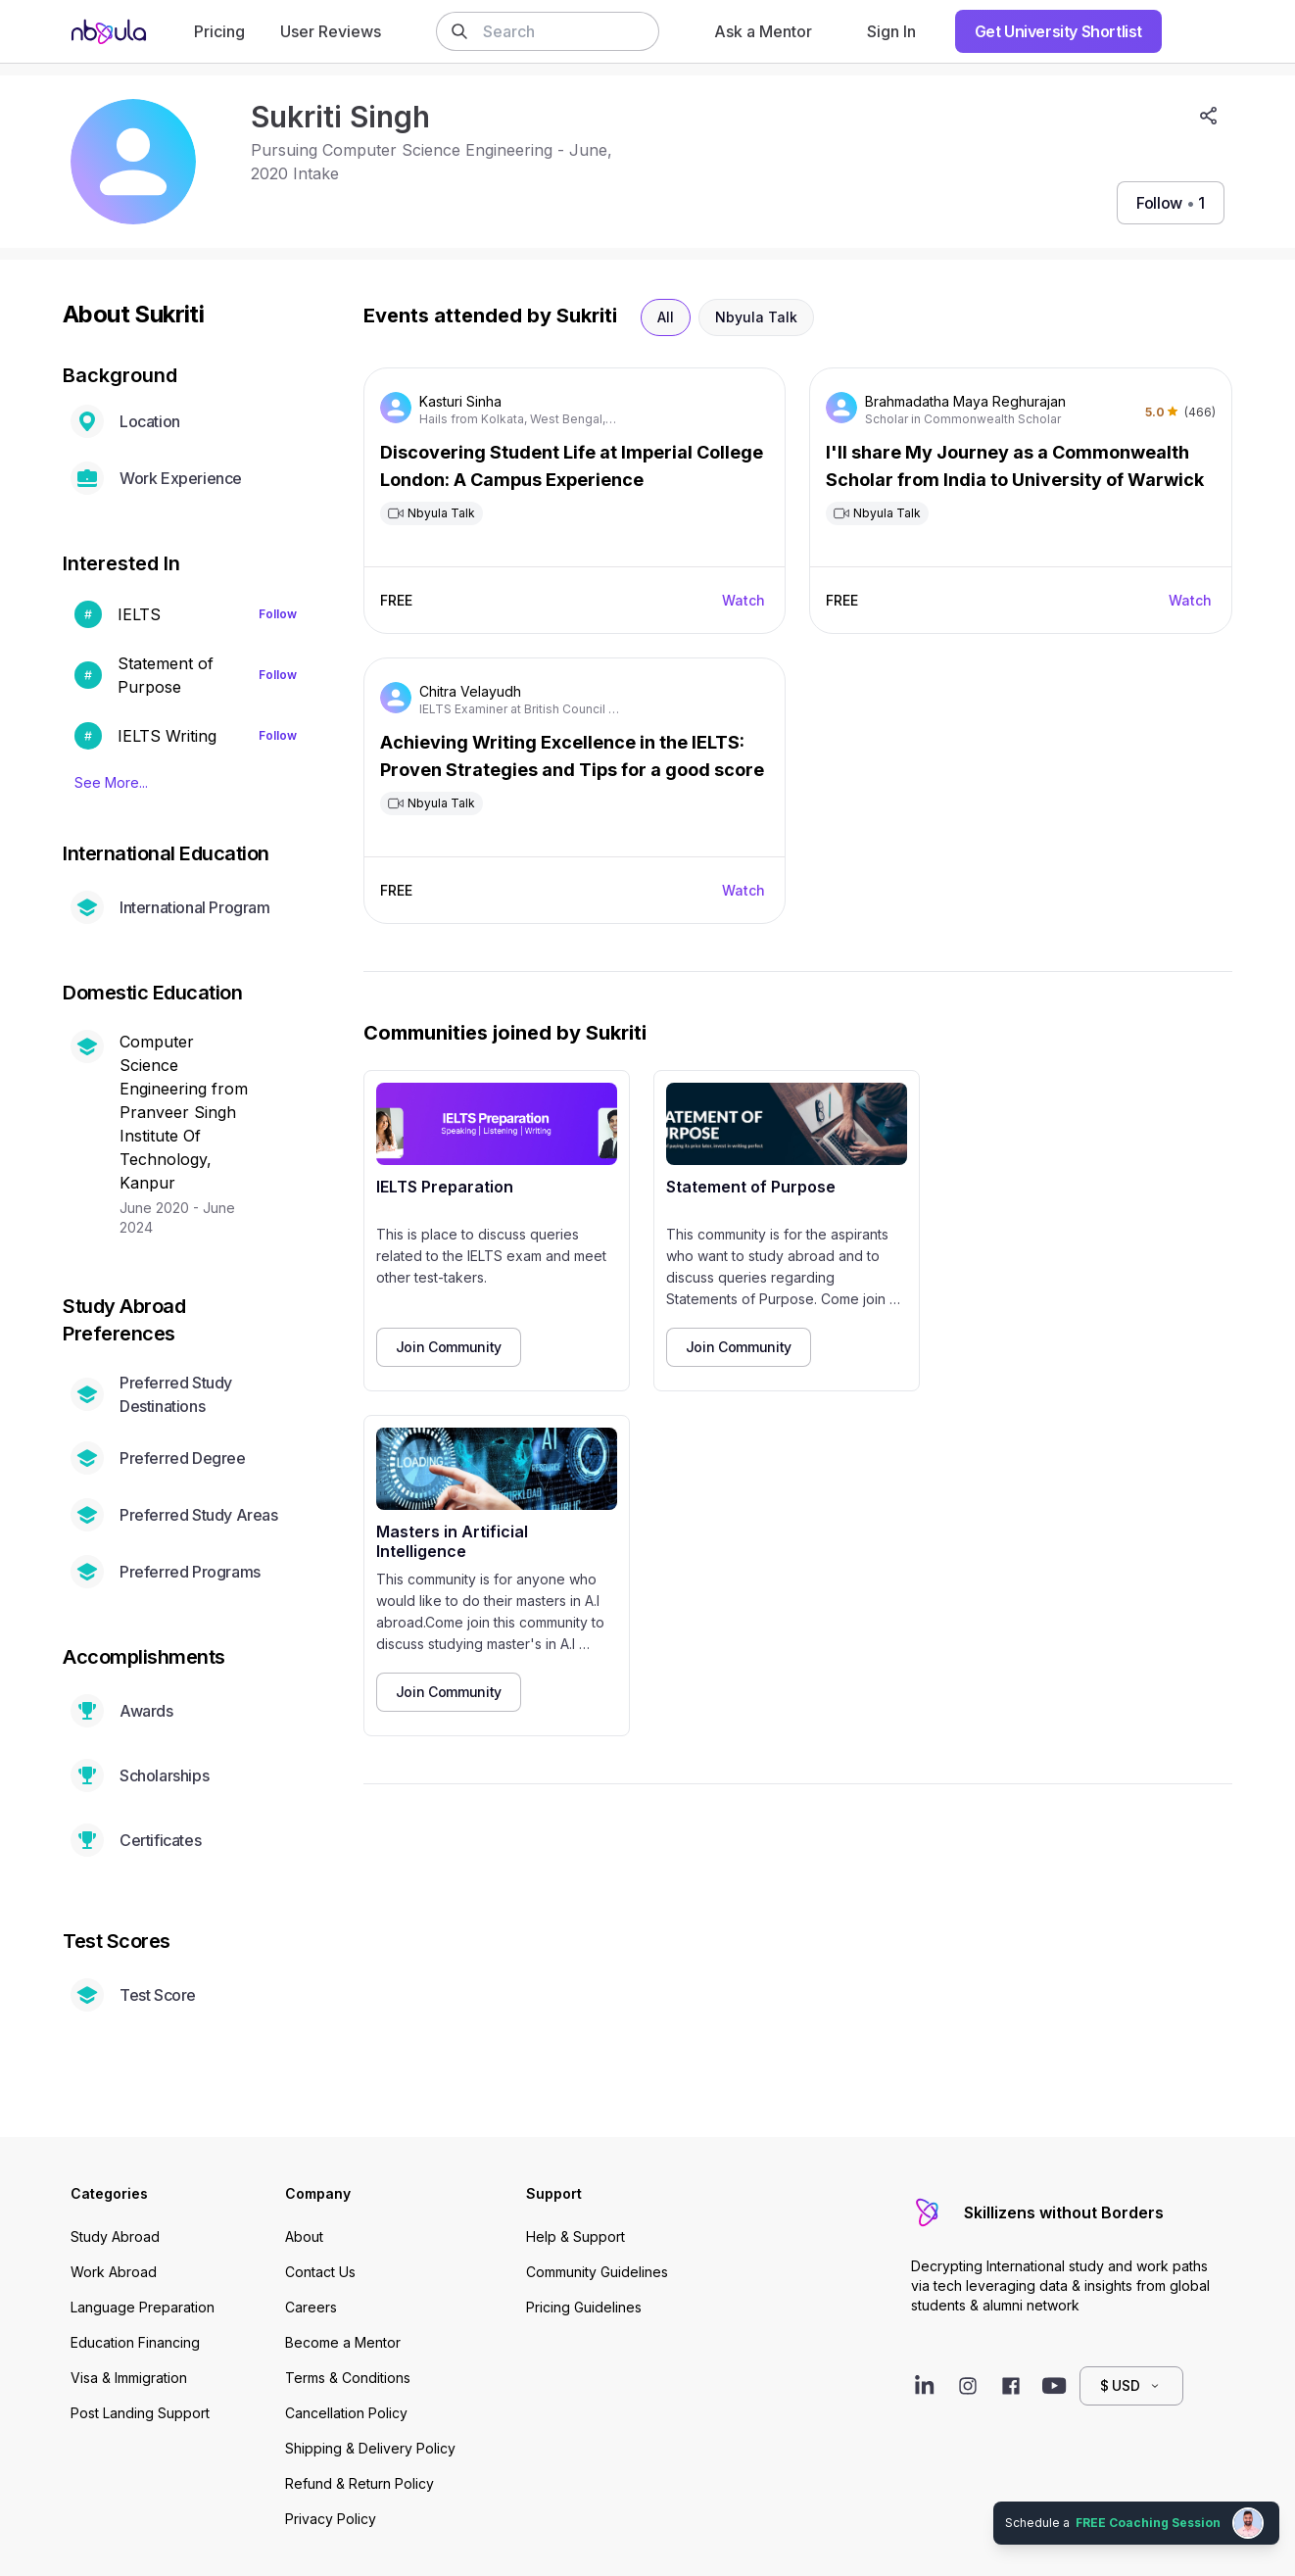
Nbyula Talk (756, 317)
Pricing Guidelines (584, 2307)
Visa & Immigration (129, 2377)
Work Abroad (114, 2271)
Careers (311, 2307)
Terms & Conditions (347, 2377)
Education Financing (135, 2342)
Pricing (219, 31)
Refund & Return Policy (359, 2483)
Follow (278, 614)
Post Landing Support (140, 2413)
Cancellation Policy (346, 2413)
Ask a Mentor (763, 31)
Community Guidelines (597, 2271)
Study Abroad (115, 2236)
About (304, 2236)
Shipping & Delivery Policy (370, 2448)
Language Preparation (143, 2307)
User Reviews (330, 31)
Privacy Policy (330, 2518)
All (665, 317)
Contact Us (320, 2271)
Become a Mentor (343, 2342)
